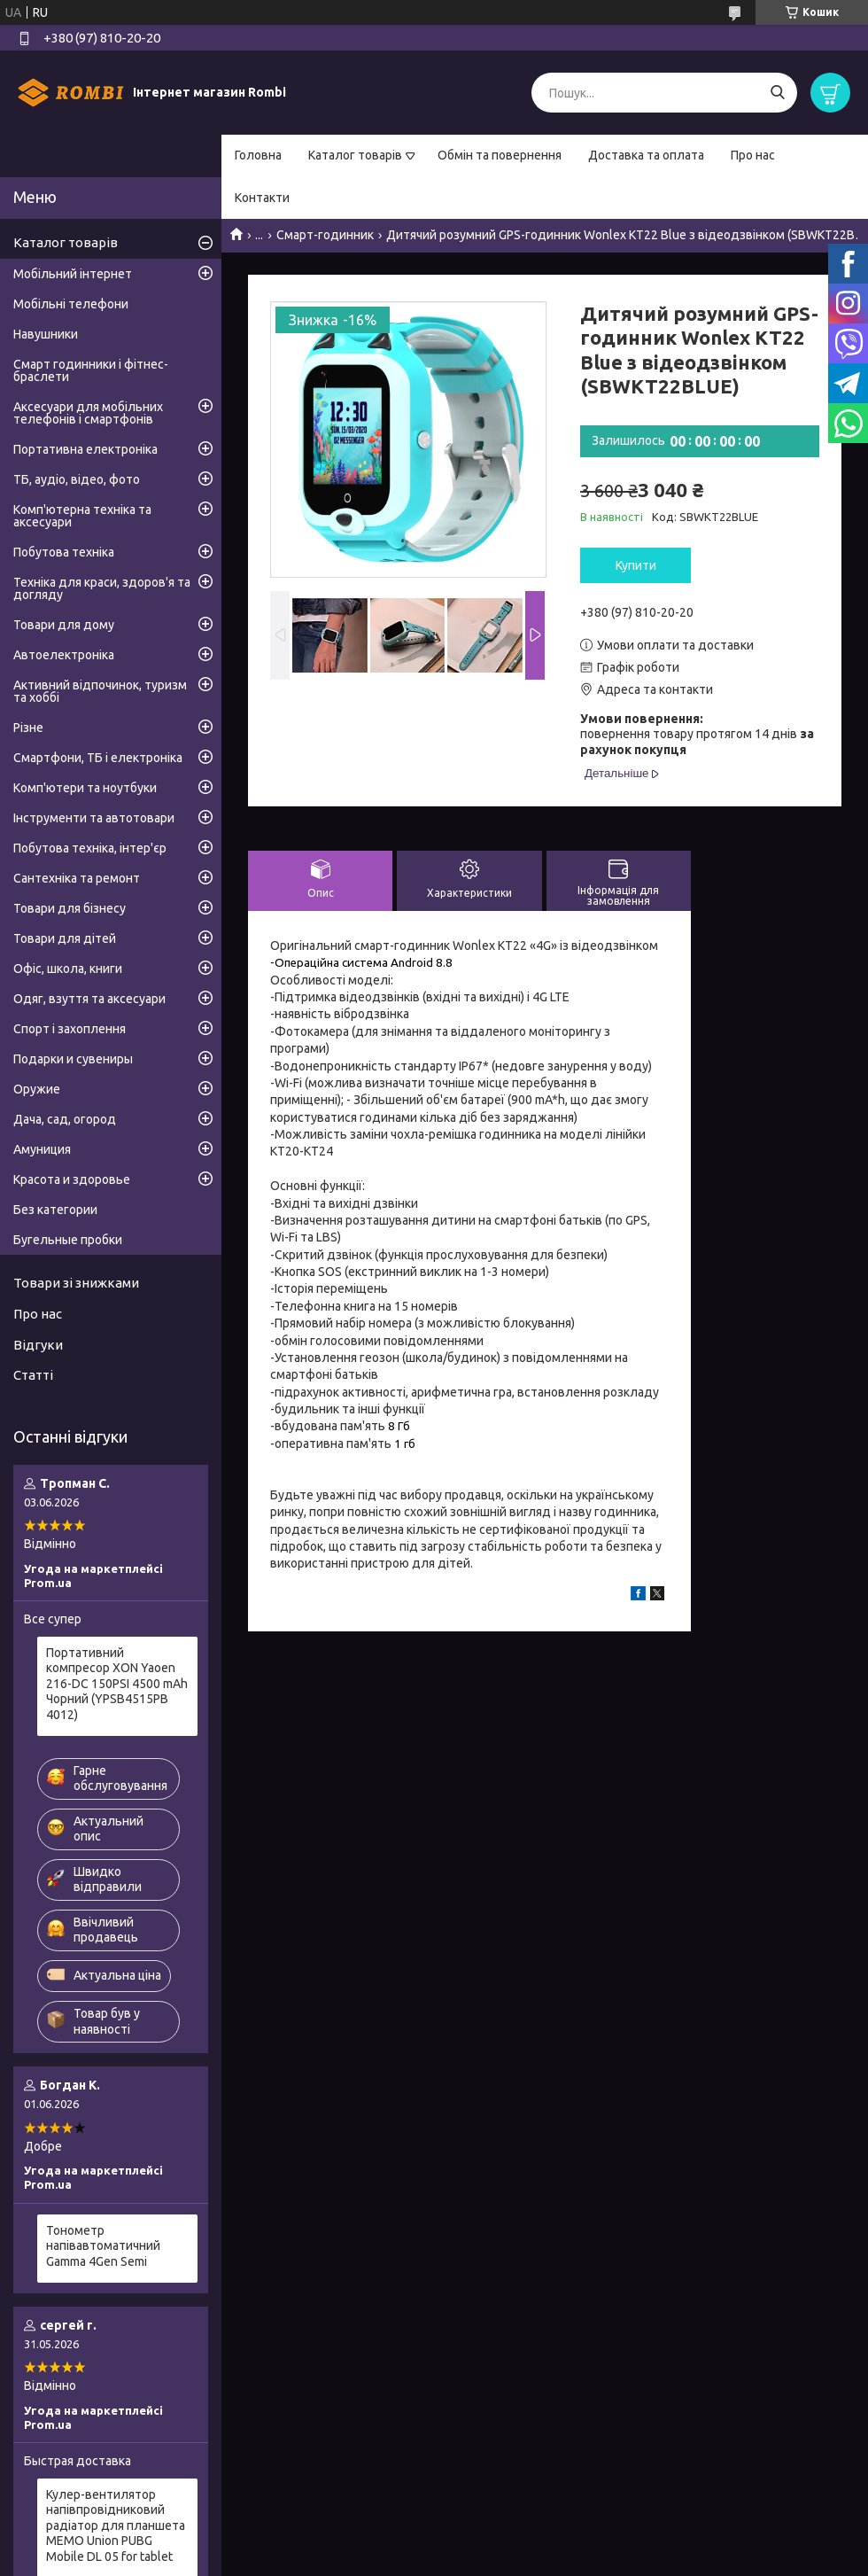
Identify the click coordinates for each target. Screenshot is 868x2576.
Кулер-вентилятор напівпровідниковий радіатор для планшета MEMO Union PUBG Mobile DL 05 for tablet (115, 2525)
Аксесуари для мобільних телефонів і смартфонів (88, 413)
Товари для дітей (64, 938)
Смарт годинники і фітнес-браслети (90, 370)
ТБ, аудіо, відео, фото (76, 479)
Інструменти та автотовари (93, 818)
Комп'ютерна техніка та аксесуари (82, 515)
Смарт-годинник (325, 235)
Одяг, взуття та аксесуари (89, 999)
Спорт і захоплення (69, 1029)
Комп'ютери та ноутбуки (85, 788)
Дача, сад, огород (64, 1119)
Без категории (55, 1209)
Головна (258, 155)
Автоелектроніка (63, 655)
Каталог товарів (355, 155)
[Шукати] (777, 93)
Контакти (262, 198)
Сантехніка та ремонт (76, 878)
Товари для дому (63, 625)
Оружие (36, 1089)
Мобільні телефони (70, 304)
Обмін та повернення (500, 155)
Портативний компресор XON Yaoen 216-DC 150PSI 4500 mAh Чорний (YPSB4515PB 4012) (117, 1684)
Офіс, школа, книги (67, 968)
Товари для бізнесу (69, 908)
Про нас (753, 155)
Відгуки (38, 1344)
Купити (636, 565)
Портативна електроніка (85, 449)
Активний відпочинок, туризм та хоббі (100, 691)
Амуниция (42, 1149)
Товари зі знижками (76, 1282)
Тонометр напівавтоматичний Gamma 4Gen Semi (103, 2246)
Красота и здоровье (71, 1179)
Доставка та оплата (646, 155)
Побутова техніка (63, 552)
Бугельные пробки (67, 1240)
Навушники (45, 334)
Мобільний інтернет (72, 274)
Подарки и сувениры (73, 1059)
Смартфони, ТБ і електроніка (97, 758)
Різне (28, 727)
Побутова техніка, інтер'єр (90, 848)
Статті (33, 1374)
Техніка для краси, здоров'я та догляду (101, 588)
